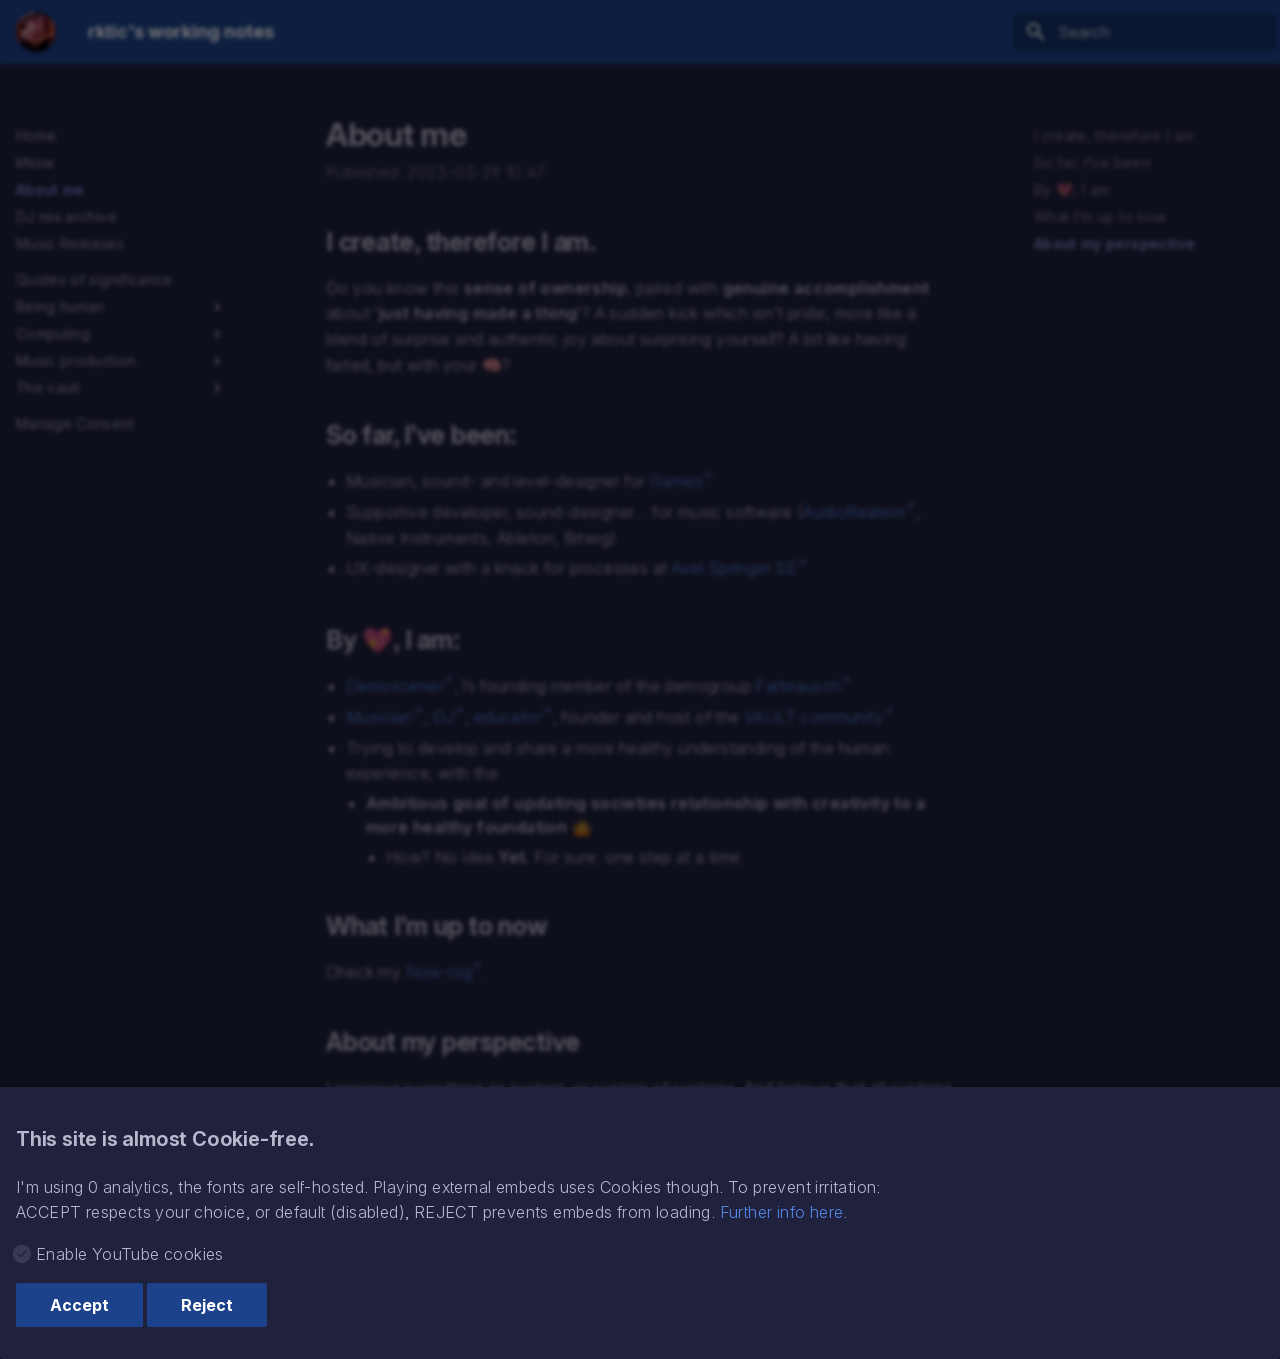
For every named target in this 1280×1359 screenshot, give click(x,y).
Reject (207, 1305)
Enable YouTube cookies (130, 1254)
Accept (79, 1305)
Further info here (782, 1212)
